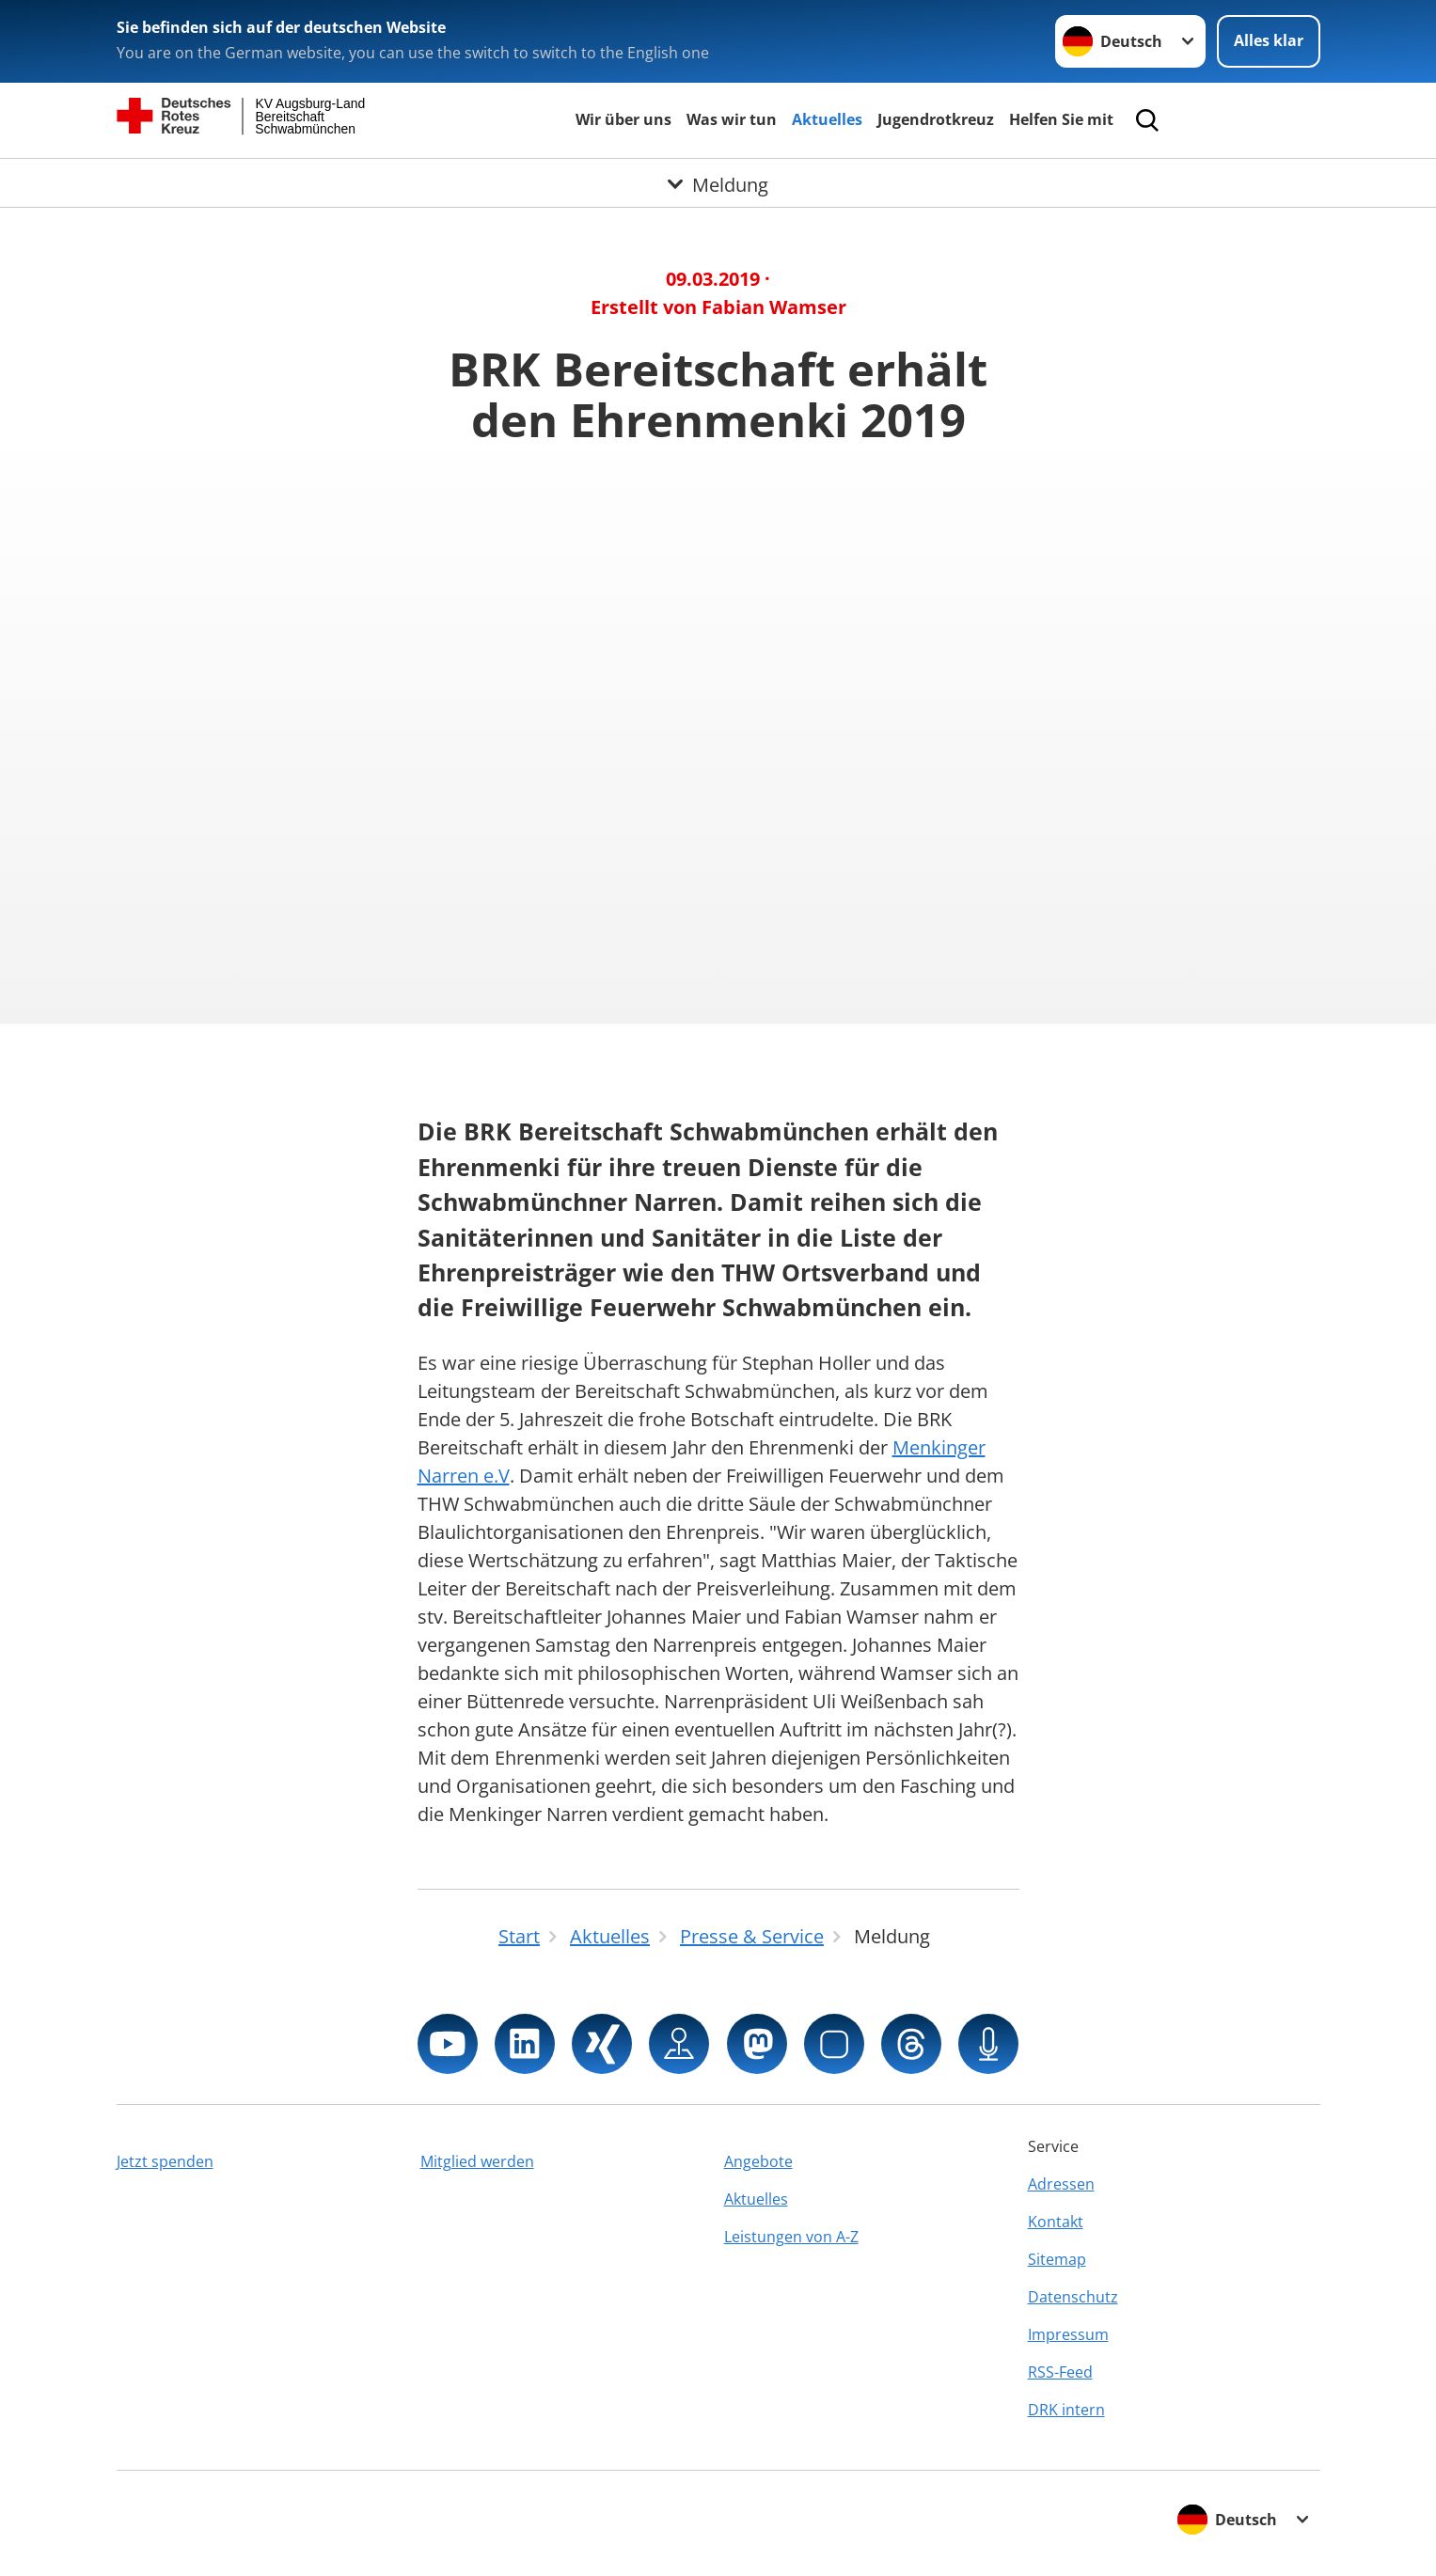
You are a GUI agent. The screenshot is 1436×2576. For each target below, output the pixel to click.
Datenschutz (1073, 2296)
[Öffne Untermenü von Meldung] (718, 181)
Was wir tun (731, 119)
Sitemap (1057, 2259)
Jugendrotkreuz (935, 119)
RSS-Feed (1060, 2372)
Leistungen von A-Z (791, 2236)
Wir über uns (623, 119)
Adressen (1061, 2184)
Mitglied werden (477, 2161)
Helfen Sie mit (1061, 119)
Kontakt (1055, 2221)
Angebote (758, 2161)
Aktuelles (827, 119)
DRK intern (1066, 2409)
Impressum (1068, 2334)
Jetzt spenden (165, 2161)
